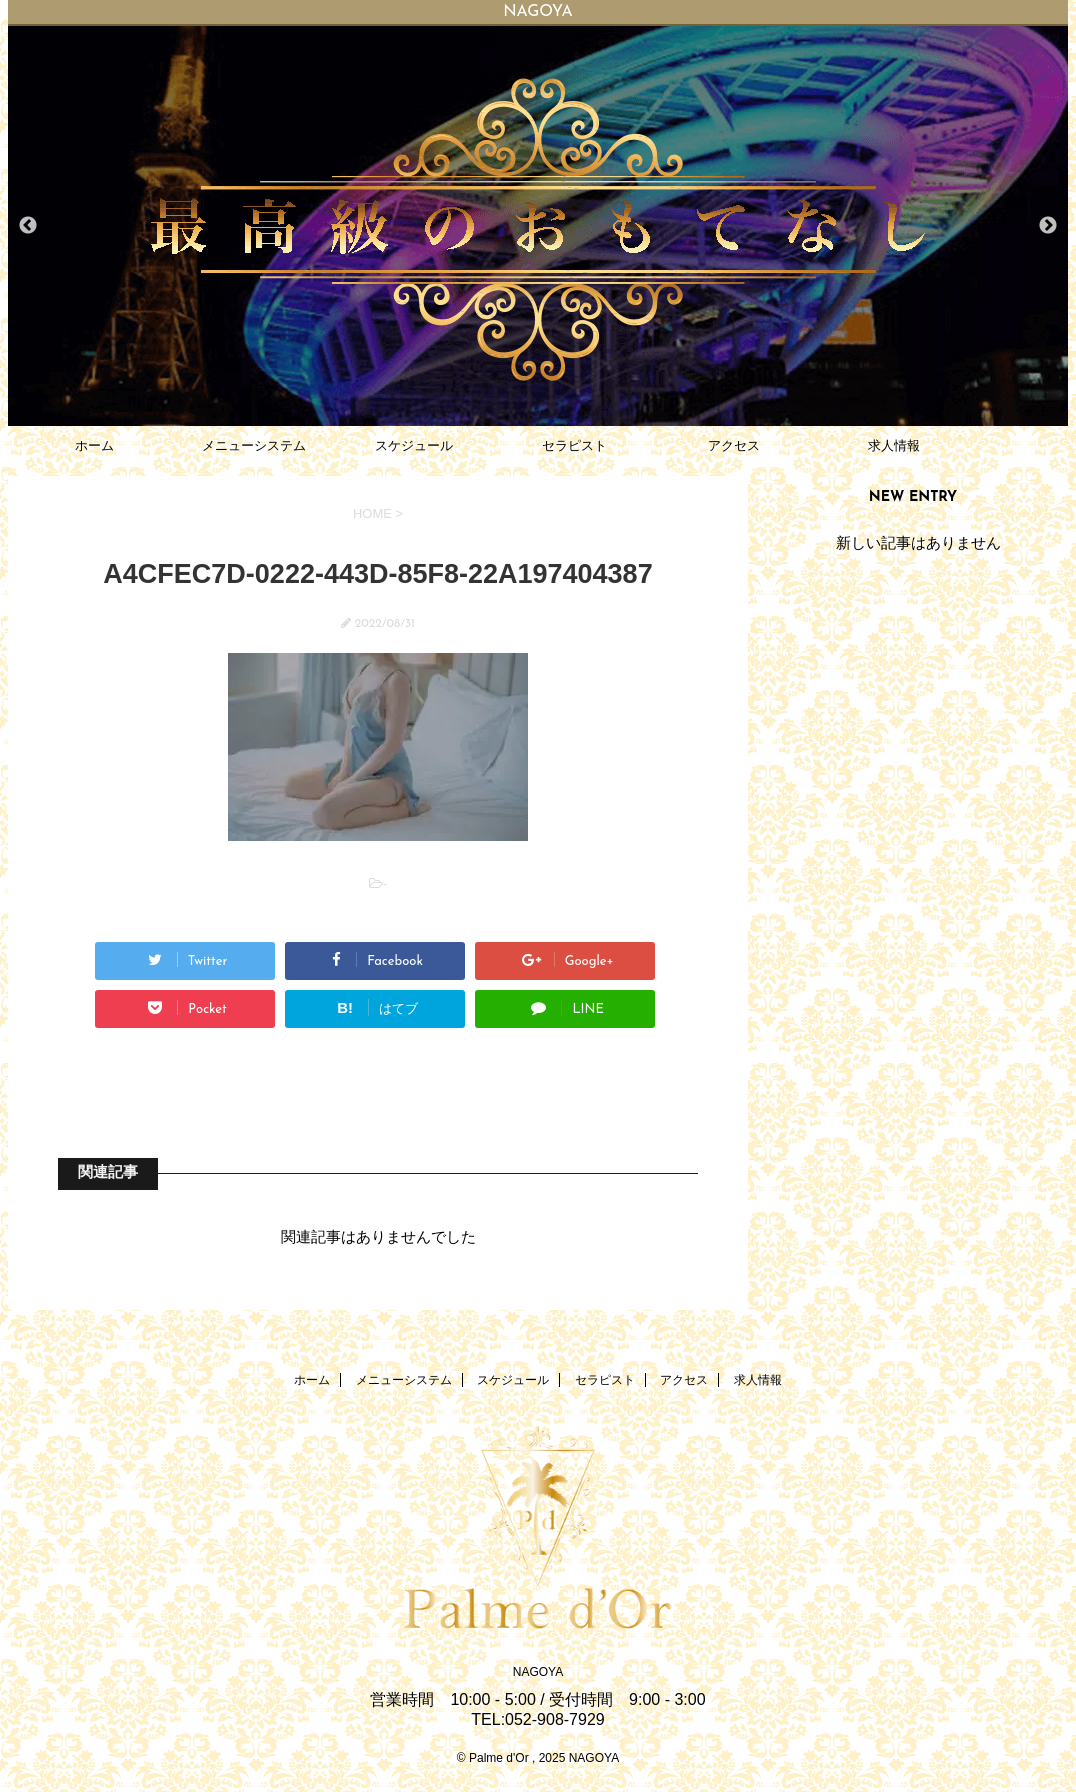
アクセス (734, 445)
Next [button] (1048, 226)
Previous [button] (28, 226)
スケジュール (414, 445)
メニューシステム (254, 445)
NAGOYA (538, 1672)
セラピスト (574, 445)
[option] (538, 226)
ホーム (94, 445)
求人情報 (894, 445)
